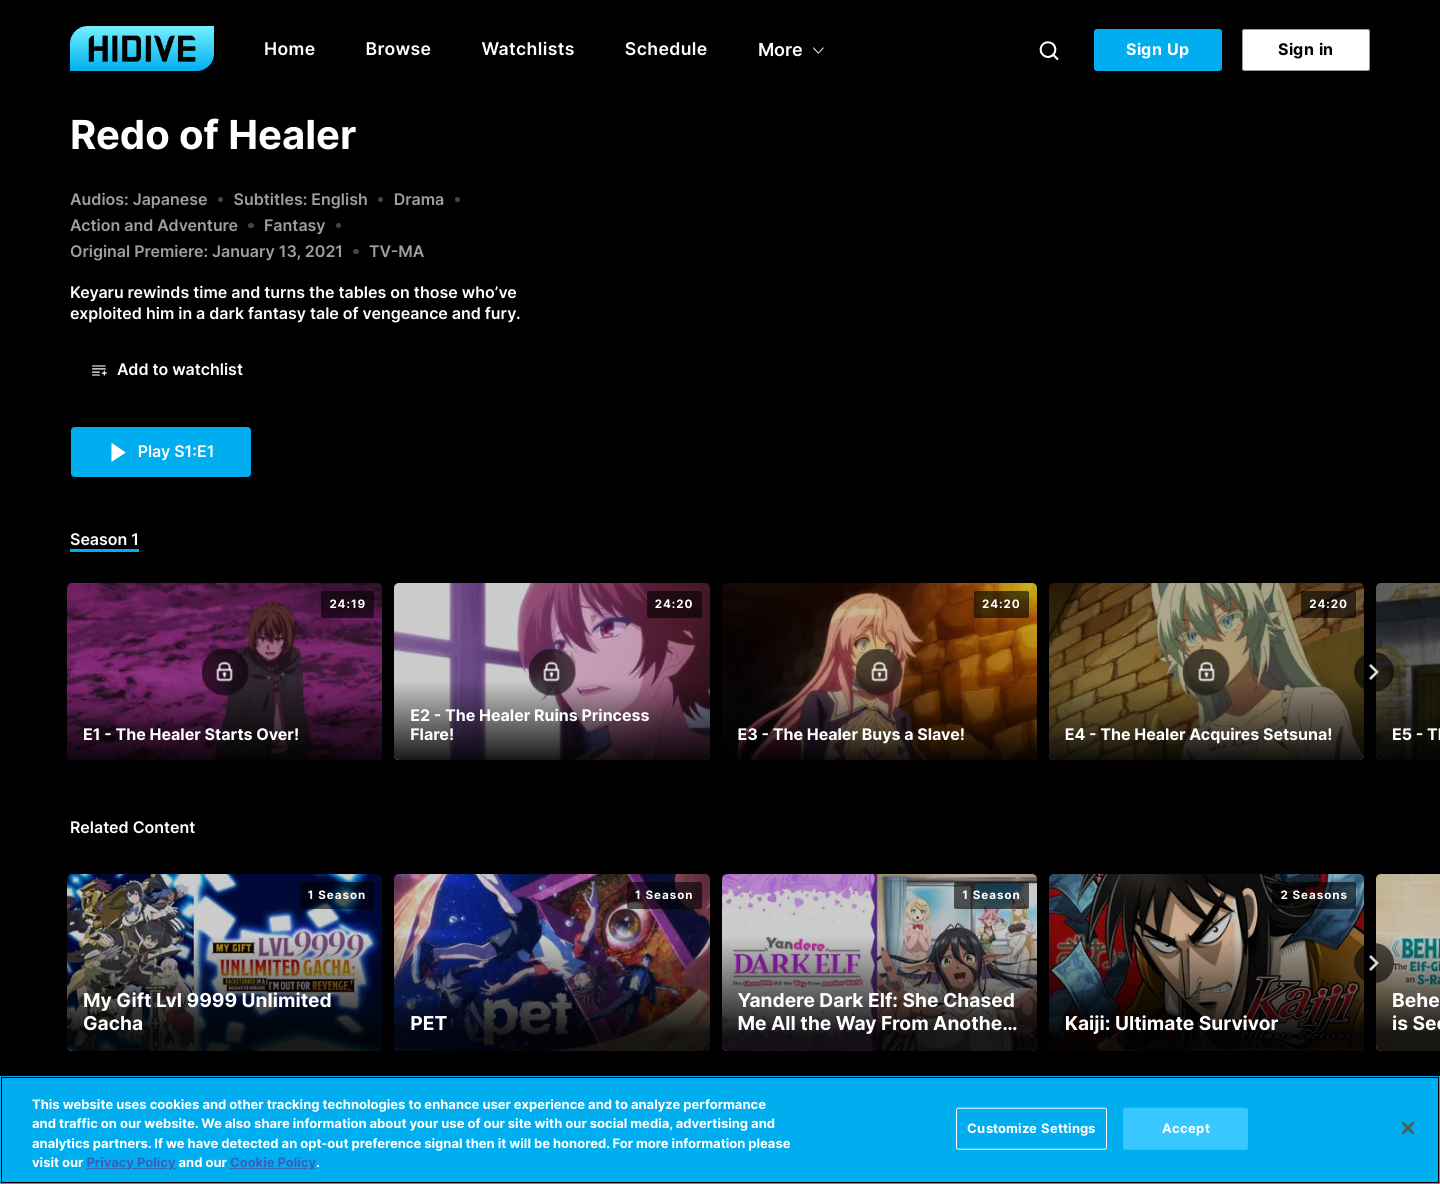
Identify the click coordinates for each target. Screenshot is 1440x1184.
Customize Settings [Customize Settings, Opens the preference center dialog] (1031, 1128)
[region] (720, 1130)
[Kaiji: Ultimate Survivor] (1206, 962)
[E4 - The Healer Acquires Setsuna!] (1206, 671)
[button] (167, 370)
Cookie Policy (273, 1163)
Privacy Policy (130, 1163)
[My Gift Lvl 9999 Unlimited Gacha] (224, 962)
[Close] (1408, 1128)
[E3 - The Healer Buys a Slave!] (879, 671)
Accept (1186, 1128)
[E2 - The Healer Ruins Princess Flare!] (551, 671)
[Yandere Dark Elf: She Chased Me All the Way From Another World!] (879, 962)
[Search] (1049, 50)
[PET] (551, 962)
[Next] (1374, 672)
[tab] (104, 541)
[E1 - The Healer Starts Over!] (224, 671)
